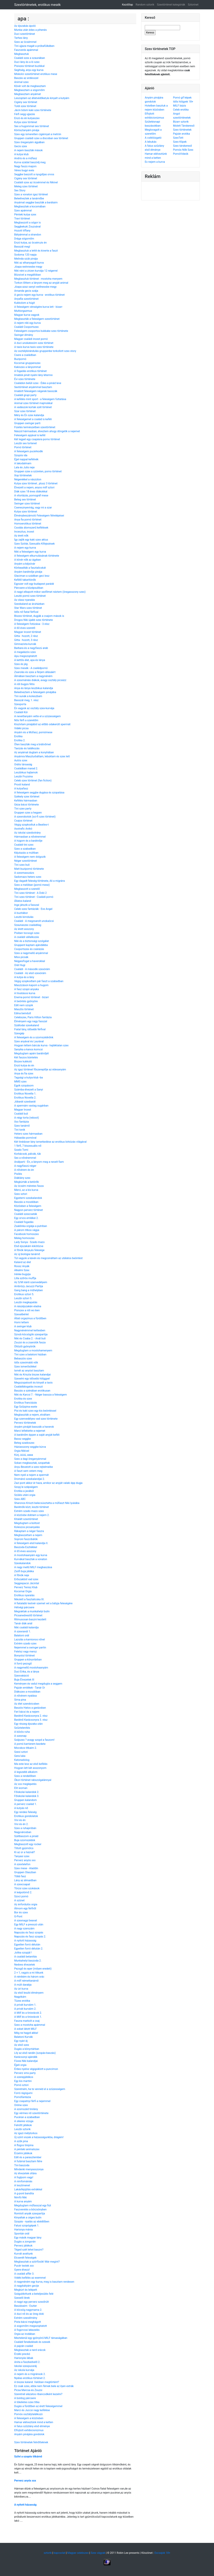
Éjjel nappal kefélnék (26, 459)
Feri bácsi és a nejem (26, 1711)
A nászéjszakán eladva (27, 1306)
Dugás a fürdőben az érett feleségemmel (38, 2406)
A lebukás (150, 141)
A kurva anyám (23, 2201)
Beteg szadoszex (24, 1442)
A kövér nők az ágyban (27, 559)
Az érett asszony (24, 929)
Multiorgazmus (23, 310)
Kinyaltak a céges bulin (27, 2217)
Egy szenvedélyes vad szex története (36, 1418)
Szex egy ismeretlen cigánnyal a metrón (37, 134)
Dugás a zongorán (25, 2241)
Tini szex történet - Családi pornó (33, 896)
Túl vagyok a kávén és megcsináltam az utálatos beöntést (48, 1258)
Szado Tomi (21, 1149)
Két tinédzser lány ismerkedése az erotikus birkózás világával (50, 1141)
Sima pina (20, 1699)
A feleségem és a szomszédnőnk (33, 1037)
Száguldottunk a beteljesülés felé (33, 2293)
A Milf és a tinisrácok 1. (28, 2016)
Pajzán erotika (181, 133)
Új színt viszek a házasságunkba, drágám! (39, 2137)
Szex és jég (21, 664)
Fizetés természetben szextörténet (34, 427)
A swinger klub (23, 1326)
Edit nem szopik (23, 1005)
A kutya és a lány (24, 977)
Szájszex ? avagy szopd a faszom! (34, 1739)
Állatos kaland (22, 900)
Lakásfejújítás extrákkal (28, 2189)
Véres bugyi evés (24, 170)
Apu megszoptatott (25, 656)
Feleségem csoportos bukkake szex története (41, 330)
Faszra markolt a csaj (27, 2020)
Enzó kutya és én (24, 1065)
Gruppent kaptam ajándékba (31, 945)
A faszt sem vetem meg (28, 1470)
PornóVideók (180, 153)
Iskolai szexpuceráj (25, 2366)
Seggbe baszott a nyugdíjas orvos (34, 174)
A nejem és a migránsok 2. (30, 2374)
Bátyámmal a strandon (27, 234)
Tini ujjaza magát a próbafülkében (34, 45)
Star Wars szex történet (28, 607)
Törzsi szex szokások (26, 1888)
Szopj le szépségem (26, 1487)
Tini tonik (19, 1129)
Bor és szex (21, 1912)
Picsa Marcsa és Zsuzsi (28, 2390)
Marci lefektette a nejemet (29, 1430)
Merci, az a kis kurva (26, 1189)
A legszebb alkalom (25, 1772)
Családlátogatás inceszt (28, 1386)
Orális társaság (23, 764)
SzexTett (178, 137)
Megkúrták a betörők (26, 1181)
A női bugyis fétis (24, 684)
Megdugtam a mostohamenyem (33, 1350)
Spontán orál (21, 2233)
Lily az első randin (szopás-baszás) (35, 2053)
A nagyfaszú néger (25, 1165)
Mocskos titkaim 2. (25, 1747)
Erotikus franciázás (25, 1402)
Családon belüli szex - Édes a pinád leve (37, 383)
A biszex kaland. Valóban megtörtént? (36, 2382)
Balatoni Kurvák (23, 2036)
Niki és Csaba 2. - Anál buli (30, 1338)
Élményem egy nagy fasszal (30, 1021)
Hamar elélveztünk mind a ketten (33, 2422)
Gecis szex (20, 146)
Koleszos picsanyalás (27, 1527)
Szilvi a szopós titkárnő (28, 2456)
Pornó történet (22, 447)
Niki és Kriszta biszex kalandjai (32, 1374)
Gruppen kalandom (25, 1800)
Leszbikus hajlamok (26, 772)
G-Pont (18, 1916)
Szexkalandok (22, 1563)
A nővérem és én (24, 1169)
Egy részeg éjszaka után (28, 1723)
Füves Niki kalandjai (26, 2061)
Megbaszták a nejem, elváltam (32, 1414)
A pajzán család (23, 2346)
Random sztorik (145, 4)
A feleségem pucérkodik (28, 451)
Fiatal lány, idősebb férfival (30, 1029)
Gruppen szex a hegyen (28, 812)
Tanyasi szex (21, 1856)
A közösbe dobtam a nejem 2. (31, 1515)
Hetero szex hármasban (28, 1133)
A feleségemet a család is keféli (33, 419)
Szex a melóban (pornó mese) (32, 884)
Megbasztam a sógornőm (29, 90)
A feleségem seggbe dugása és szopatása (39, 792)
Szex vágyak (98, 2552)
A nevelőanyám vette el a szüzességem (37, 716)
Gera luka (19, 1755)
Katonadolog (21, 1759)
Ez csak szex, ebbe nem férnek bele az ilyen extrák (44, 2386)
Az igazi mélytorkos (25, 2133)
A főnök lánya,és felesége (29, 1250)
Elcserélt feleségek (25, 2257)
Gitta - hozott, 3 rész (26, 640)
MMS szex (20, 1081)
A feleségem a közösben (28, 2418)
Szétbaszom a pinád (26, 1836)
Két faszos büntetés (26, 1057)
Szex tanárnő (22, 1125)
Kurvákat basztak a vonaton (30, 1559)
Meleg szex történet (26, 186)
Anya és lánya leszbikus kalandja (33, 688)
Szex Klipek (180, 141)
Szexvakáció (21, 1675)
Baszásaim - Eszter (25, 2305)
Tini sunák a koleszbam (28, 696)
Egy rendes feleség (25, 1812)
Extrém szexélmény (25, 2317)
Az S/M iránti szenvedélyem (30, 1282)
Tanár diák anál (23, 1623)
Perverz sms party (25, 2073)
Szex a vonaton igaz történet (31, 194)
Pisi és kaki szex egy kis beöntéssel (35, 1410)
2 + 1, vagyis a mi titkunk (28, 1972)
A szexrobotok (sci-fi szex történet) (35, 816)
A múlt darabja (22, 1984)
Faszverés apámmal (26, 50)
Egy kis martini (23, 2081)
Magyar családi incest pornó (31, 339)
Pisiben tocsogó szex (26, 933)
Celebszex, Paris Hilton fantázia (33, 1017)
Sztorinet (193, 4)
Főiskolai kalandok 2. (26, 1792)
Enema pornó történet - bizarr (31, 997)
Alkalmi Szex (21, 1270)
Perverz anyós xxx (25, 1860)
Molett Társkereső (183, 125)
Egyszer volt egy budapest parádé (34, 583)
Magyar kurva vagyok (26, 314)
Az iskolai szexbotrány (27, 832)
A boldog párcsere (25, 2398)
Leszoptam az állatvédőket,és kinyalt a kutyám (41, 98)
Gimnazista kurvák (25, 644)
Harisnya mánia (23, 2229)
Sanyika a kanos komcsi (28, 1049)
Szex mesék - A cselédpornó (31, 668)
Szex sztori (20, 1194)
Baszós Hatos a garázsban (30, 1707)
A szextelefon (22, 1864)
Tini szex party (22, 808)
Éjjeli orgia (20, 2065)
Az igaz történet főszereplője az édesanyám (40, 1069)
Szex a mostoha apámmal (29, 2024)
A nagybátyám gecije (26, 2285)
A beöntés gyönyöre (26, 1001)
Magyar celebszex (78, 2552)
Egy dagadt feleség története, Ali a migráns (39, 880)
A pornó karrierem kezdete (29, 1743)
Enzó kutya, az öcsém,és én (30, 242)
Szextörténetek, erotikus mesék (37, 5)
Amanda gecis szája (26, 290)
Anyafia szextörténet (26, 298)
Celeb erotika (181, 109)
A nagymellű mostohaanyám (31, 1667)
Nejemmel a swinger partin (30, 1647)
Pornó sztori (21, 2085)
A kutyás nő (21, 1808)
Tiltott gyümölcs (23, 1848)
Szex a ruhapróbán (25, 1828)
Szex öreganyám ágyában (29, 142)
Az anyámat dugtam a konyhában (34, 752)
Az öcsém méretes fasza (29, 1185)
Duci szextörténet (24, 33)
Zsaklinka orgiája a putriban (30, 1226)
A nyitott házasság (25, 1940)
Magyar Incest (22, 1109)
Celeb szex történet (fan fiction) (32, 780)
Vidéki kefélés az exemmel (30, 2277)
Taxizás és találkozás (26, 748)
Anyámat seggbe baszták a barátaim (36, 202)
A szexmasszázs (24, 872)
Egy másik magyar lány (27, 2237)
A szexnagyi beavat (25, 1920)
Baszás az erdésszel (26, 78)
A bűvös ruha (22, 1731)
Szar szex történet (25, 411)
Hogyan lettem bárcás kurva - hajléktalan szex (41, 1045)
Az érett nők (21, 535)
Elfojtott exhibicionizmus (28, 2430)
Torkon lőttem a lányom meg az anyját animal (41, 282)
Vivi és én (20, 1820)
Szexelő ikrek (22, 2297)
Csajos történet (23, 820)
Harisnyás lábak (23, 2358)
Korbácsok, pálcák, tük (27, 1153)
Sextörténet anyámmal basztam (33, 387)
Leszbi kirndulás (23, 917)
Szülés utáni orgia (24, 1495)
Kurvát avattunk (23, 2253)
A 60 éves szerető (24, 628)
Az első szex (21, 2044)
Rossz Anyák (21, 1266)
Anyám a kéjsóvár (24, 563)
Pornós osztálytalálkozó (28, 2414)
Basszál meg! (22, 246)
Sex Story (19, 190)
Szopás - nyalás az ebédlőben (31, 2221)
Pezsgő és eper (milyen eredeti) (32, 1968)
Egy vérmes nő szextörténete (31, 2113)
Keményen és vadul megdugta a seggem (38, 1683)
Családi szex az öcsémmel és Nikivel (36, 182)
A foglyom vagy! (23, 2177)
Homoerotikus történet (27, 523)
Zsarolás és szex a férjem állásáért (35, 672)
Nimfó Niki (20, 2197)
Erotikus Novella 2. (25, 1097)
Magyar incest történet (27, 632)
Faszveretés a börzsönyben (30, 2209)
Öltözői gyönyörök (24, 1346)
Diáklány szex (22, 1177)
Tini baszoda (21, 2165)
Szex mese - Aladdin (26, 1868)
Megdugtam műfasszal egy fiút (32, 2205)
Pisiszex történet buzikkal (29, 66)
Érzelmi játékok (23, 2153)
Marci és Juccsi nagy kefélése (32, 2410)
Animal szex (21, 82)
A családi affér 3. (24, 2273)
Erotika (18, 736)
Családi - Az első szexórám (30, 973)
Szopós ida (20, 455)
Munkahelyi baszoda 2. (27, 1960)
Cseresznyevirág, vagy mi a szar (33, 507)
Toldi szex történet (25, 106)
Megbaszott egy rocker (27, 1844)
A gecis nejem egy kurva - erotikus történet (39, 294)
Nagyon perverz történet (28, 1210)
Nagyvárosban (22, 1832)
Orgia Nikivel (21, 1450)
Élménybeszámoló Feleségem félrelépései (39, 515)
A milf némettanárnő (26, 1980)
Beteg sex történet (25, 499)
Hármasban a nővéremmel (30, 836)
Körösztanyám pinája (26, 130)
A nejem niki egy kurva (27, 322)
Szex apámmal (23, 210)
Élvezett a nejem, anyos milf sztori (34, 487)
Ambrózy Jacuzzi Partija (28, 1286)
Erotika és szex (23, 1398)
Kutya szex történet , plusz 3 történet (36, 483)
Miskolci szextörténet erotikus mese (35, 74)
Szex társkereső (182, 145)
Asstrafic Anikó (23, 828)
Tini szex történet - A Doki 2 (30, 892)
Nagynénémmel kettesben (29, 1330)
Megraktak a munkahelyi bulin (32, 1611)
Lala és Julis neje (24, 467)
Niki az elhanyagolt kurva (29, 262)
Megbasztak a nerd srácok (29, 2350)
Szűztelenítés (22, 1727)
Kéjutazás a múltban (26, 852)
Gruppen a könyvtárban (28, 1659)
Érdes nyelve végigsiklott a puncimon (36, 2069)
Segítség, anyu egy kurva (28, 70)
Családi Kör (21, 712)
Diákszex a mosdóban (27, 1691)
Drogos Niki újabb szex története (33, 620)
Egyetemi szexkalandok (28, 1198)
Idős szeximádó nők (26, 1362)
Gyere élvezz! (22, 2269)
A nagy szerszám (24, 1928)
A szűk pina (21, 2141)
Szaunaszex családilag (27, 925)
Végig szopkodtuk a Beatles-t (31, 824)
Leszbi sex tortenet (25, 443)
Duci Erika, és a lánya (26, 1671)
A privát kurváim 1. (25, 2004)
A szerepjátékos (23, 2077)
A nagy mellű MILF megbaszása (33, 1567)
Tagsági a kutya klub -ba (28, 1077)
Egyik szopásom (24, 1085)
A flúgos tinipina (23, 2145)
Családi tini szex (23, 844)
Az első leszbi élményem (28, 1992)
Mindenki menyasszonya (28, 2169)
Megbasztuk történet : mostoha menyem (38, 278)
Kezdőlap (128, 4)
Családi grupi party (25, 395)
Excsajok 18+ (162, 2552)
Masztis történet (24, 1009)
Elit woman (20, 1788)
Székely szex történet (26, 796)
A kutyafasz (21, 788)
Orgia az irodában (24, 2333)
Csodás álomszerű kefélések (31, 527)
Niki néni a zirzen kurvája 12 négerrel (36, 270)
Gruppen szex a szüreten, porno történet (38, 471)
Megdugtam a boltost (27, 1523)
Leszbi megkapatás (25, 1302)
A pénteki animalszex (26, 2149)
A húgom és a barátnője (28, 840)
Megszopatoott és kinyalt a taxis (33, 1382)
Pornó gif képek (182, 97)
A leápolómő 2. (23, 1892)
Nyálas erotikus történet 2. (29, 2378)
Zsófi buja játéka (24, 1571)
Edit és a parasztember (27, 2157)
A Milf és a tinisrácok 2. (28, 2012)
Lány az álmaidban (25, 1880)
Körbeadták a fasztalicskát (30, 567)
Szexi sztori (21, 1751)
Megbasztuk (21, 54)
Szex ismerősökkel (25, 1366)
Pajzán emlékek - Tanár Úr (29, 1687)
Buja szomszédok (24, 1840)
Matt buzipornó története (29, 868)
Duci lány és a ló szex (26, 62)
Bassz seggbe (22, 1438)
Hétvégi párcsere (24, 1607)
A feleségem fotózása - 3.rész (31, 624)
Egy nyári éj (21, 2040)
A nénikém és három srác (29, 1976)
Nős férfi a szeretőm (26, 720)
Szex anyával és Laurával (29, 1041)
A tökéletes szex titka (26, 2402)
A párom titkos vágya (26, 1230)
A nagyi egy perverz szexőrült (31, 2301)
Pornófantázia (22, 2097)
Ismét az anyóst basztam (29, 1370)
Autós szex (20, 760)
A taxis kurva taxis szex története (33, 347)
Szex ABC (20, 1499)
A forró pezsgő (23, 1663)
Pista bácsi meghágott (27, 2321)
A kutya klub (21, 154)
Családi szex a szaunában (29, 58)
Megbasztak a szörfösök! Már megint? (37, 2261)
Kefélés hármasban (25, 800)
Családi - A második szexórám (32, 969)
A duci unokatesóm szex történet (33, 343)
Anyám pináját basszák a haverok (34, 1426)
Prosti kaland (22, 784)
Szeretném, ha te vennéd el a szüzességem (39, 2089)
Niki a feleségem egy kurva (30, 551)
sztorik (48, 2552)
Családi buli (21, 1113)
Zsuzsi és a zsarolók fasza (30, 1342)
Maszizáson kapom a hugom (31, 985)
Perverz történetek (25, 1422)
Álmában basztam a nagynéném (33, 676)
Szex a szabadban (25, 848)
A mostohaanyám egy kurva (30, 1555)
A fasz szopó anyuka (26, 989)
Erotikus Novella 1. (25, 1093)
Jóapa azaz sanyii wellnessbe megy (35, 286)
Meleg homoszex (24, 1238)
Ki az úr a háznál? (24, 1852)
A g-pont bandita (24, 2193)
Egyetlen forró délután (27, 1944)
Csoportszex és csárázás (29, 949)
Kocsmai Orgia (23, 1591)
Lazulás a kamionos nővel (29, 1639)
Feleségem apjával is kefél (29, 435)
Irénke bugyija (22, 1274)
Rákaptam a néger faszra (29, 1531)
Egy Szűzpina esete (25, 1406)
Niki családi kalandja (26, 1627)
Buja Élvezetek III (24, 1679)
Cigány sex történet (25, 102)
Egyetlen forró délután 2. (28, 1948)
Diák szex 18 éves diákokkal (30, 491)
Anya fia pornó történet (27, 519)
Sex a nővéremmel (25, 1157)
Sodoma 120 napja (25, 254)
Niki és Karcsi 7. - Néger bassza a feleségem (40, 1394)
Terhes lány (21, 37)
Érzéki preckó (22, 2354)
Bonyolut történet (24, 1655)
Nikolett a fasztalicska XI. (29, 1599)
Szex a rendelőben (25, 1776)
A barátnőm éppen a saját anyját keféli (37, 1434)
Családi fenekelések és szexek (32, 2342)
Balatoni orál (21, 1635)
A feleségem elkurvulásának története (36, 555)
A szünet (19, 1900)
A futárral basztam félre (28, 2161)
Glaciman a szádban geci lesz (31, 575)
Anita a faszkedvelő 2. (27, 2362)
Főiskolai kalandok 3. (26, 1796)
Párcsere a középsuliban (28, 587)
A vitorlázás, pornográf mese (31, 495)
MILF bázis (179, 105)
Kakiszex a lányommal (27, 367)
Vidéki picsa (21, 728)
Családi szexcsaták (25, 1214)
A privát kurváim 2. (25, 2008)
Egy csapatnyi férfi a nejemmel (32, 2101)
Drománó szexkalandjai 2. (29, 1479)
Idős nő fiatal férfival (26, 611)
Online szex (21, 2105)
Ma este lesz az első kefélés (30, 1764)
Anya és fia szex (23, 1073)
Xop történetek (23, 475)
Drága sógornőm (24, 238)
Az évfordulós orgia (25, 1904)
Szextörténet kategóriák (171, 4)
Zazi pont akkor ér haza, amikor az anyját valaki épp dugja (48, 1483)
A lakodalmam (22, 463)
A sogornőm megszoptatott (30, 2325)
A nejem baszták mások (28, 150)
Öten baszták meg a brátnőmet (32, 744)
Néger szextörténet (25, 860)
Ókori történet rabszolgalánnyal (32, 1780)
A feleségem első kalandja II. (31, 1543)
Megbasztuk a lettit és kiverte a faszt (36, 250)
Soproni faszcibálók (26, 1539)
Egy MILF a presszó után (28, 1924)
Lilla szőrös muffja (25, 1278)
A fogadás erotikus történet (30, 371)
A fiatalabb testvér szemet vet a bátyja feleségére (43, 1603)
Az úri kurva (21, 1988)
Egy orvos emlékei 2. (26, 1218)
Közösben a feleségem (27, 1206)
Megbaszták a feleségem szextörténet (37, 318)
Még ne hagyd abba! (26, 2032)
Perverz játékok (23, 2245)
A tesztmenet (22, 2185)
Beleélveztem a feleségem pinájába (35, 692)
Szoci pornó (21, 1896)
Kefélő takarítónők (25, 579)
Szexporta (20, 704)
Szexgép (19, 1033)
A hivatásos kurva (24, 993)
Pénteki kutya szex (25, 214)
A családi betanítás (25, 1956)
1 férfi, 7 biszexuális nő (27, 1145)
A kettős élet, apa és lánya (29, 660)
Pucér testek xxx (24, 2265)
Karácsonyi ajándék (25, 2057)
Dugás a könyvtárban (26, 2048)
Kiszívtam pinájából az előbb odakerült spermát (42, 724)
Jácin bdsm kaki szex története (32, 110)
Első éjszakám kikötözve (28, 1246)
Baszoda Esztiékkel (25, 1547)
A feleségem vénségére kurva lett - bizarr (38, 306)
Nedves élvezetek (24, 1964)
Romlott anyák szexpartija (29, 2213)
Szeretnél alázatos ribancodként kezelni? (38, 2394)
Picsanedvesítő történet (28, 1615)
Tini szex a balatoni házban (30, 1354)
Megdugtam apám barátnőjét (31, 1053)
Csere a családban (25, 355)
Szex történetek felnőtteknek (31, 2442)
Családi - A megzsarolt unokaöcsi (34, 921)
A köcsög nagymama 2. (28, 2309)
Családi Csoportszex (26, 326)
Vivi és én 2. (21, 1824)
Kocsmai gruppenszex (27, 363)
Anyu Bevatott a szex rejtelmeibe (33, 1466)
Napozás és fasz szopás (28, 1932)
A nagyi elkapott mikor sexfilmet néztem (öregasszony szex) (50, 591)
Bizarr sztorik (181, 121)
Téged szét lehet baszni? (28, 2249)
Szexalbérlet (21, 1314)
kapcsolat (59, 2552)
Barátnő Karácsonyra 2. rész (30, 1715)
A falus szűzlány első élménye (32, 2426)
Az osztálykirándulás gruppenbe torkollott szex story (45, 351)
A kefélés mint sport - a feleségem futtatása (40, 399)
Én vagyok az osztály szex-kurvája (34, 708)
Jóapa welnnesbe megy (28, 266)
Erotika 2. (19, 740)
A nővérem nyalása (25, 1695)
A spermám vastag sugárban (31, 1105)
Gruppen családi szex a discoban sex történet (41, 138)
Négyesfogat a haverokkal (29, 961)
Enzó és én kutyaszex (27, 118)
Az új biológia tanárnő (27, 1254)
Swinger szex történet (27, 503)
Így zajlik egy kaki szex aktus (31, 539)
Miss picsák (21, 957)
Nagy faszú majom (25, 166)
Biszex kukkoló (23, 1061)
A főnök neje (21, 1575)
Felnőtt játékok (23, 2125)
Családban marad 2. (26, 768)
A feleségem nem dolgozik (30, 856)
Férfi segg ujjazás (24, 114)
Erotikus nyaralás (24, 1595)
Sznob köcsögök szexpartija (30, 1334)
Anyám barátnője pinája (28, 571)
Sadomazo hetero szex (27, 876)
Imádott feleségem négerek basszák (35, 391)
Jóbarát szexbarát (25, 1101)
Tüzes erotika (22, 2000)
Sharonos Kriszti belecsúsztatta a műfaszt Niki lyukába (46, 1503)
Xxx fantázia (21, 1121)
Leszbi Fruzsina (23, 776)
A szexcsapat (22, 1884)
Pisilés (18, 1173)
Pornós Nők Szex (183, 149)
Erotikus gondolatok (26, 1816)
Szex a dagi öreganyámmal (30, 1458)
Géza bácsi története (26, 804)
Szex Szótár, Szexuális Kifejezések (34, 543)
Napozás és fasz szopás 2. (30, 1936)
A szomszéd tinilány (26, 2109)
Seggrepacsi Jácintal (26, 1583)
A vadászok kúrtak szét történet (33, 407)
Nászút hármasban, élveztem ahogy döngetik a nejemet (47, 431)
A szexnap (20, 1735)
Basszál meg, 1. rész (26, 700)
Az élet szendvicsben (26, 1703)
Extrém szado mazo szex (29, 1511)
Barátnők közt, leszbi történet (31, 1507)
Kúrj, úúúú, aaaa (23, 1454)
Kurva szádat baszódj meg (30, 162)
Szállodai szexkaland (26, 1025)
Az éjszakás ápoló (25, 25)
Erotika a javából (24, 1491)
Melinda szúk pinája (26, 258)
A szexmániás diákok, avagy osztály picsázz (40, 680)
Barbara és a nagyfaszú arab (31, 648)
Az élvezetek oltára (25, 2173)
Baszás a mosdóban (26, 1202)
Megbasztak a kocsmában (29, 206)
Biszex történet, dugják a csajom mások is (39, 615)
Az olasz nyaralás (24, 599)
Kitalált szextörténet (26, 1519)
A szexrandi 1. (22, 1631)
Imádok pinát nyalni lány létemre (33, 375)
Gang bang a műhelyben (28, 1290)
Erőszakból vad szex (26, 1579)
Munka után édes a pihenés (30, 29)
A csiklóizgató (153, 137)
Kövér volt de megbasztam (30, 86)
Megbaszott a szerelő (27, 888)
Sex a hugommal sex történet (31, 126)
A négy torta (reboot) (26, 1117)
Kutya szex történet (25, 122)
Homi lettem (21, 1322)
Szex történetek (182, 129)
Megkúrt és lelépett (25, 2289)
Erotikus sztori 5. (24, 1294)
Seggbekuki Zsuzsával (27, 226)
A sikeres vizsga (23, 2121)
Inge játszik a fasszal (26, 905)
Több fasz (20, 1876)
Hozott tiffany (22, 230)
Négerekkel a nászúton (27, 479)
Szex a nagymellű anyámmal (31, 953)
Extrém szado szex (25, 1643)
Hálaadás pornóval (25, 1137)
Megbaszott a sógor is (27, 222)
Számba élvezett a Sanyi (28, 1089)
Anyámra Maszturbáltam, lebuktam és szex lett (42, 756)
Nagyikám (20, 1996)
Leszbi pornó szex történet (30, 595)
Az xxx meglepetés (25, 1784)
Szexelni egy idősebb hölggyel (32, 1378)
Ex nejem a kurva (155, 161)
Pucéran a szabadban (27, 2117)
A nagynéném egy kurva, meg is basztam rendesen (44, 2281)
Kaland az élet (22, 1262)
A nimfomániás (23, 2181)
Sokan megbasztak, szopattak (32, 1462)
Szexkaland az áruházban (29, 603)
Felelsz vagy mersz (25, 1651)
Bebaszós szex (23, 1358)
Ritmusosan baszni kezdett (30, 1619)
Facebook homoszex (26, 1234)
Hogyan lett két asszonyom (30, 1768)
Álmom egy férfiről (25, 1908)
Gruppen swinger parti (27, 423)
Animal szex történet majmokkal (33, 403)
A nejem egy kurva (25, 547)
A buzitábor (21, 913)
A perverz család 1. (25, 1804)
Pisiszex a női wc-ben (27, 1310)
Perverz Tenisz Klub (25, 1587)
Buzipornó (20, 359)
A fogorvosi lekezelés (26, 2329)
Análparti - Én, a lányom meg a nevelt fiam (39, 1161)
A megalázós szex (25, 652)
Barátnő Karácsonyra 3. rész (30, 1719)
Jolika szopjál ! (23, 1952)
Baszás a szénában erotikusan (32, 1390)
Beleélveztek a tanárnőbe (29, 198)
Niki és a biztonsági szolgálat (31, 941)
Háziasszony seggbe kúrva (30, 1446)
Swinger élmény (23, 335)
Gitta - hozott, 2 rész (26, 636)
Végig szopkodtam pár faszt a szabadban (38, 981)
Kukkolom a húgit (24, 302)
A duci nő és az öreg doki (29, 2313)
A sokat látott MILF (25, 2028)
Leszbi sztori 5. (23, 1298)
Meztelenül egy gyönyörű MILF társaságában (40, 2338)
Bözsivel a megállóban (27, 274)
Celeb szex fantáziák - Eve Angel (33, 909)
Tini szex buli (22, 864)
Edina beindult (22, 1013)
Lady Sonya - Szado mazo (29, 1242)
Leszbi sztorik (22, 2129)
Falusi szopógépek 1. (26, 2225)
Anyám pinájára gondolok (29, 2434)
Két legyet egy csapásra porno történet (37, 439)
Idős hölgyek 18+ (183, 101)
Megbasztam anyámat (27, 94)
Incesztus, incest (24, 531)
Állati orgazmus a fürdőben (30, 1318)
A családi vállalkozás (26, 937)
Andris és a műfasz (25, 158)
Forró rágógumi (23, 2093)
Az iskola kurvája (24, 2370)
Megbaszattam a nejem (28, 1535)
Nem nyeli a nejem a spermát (31, 1474)
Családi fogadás (23, 1222)
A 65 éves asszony (25, 1551)
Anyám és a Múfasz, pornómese (33, 732)
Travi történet (22, 218)
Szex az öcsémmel (25, 41)
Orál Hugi (19, 965)
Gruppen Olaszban (25, 1872)
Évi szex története (24, 379)
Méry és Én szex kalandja (29, 415)
